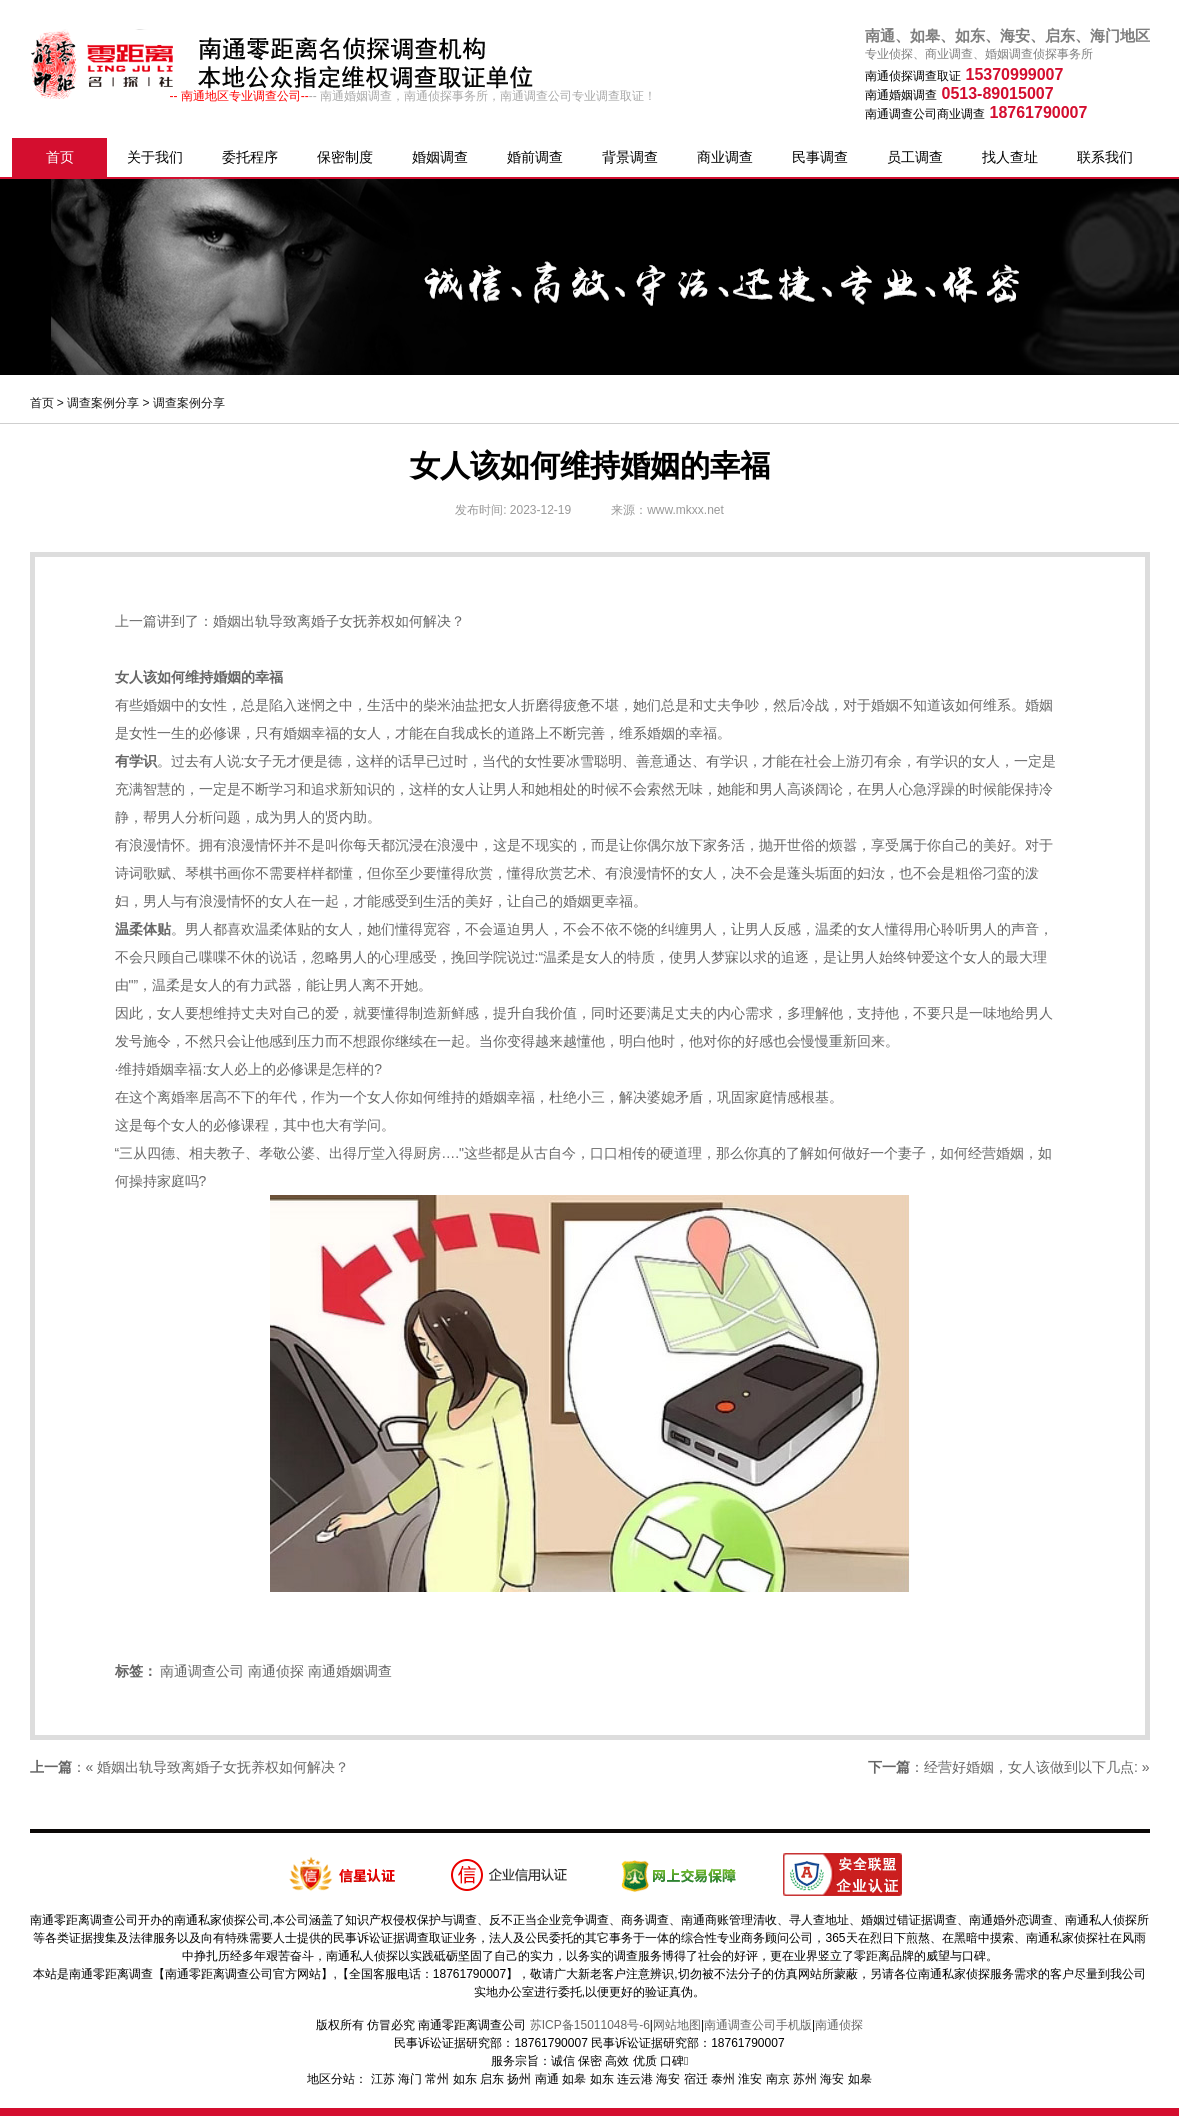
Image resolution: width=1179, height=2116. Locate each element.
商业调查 (725, 157)
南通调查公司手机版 (758, 2025)
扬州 (519, 2079)
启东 (492, 2079)
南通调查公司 (202, 1671)
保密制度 (345, 157)
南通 (547, 2079)
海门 (410, 2079)
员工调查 (915, 157)
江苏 (383, 2079)
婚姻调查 (440, 157)
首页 (60, 157)
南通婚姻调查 (350, 1671)
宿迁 (696, 2079)
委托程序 (250, 157)
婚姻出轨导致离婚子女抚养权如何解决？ (339, 621)
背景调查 (630, 157)
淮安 (750, 2079)
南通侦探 (276, 1671)
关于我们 (155, 157)
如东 (465, 2079)
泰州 (723, 2079)
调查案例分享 (103, 403)
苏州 (805, 2079)
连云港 (635, 2079)
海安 (668, 2079)
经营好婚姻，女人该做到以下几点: (1031, 1767)
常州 (437, 2079)
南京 (778, 2079)
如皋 (574, 2079)
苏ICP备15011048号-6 (590, 2025)
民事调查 (820, 157)
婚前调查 (535, 157)
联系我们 (1105, 157)
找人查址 (1010, 157)
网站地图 (677, 2025)
